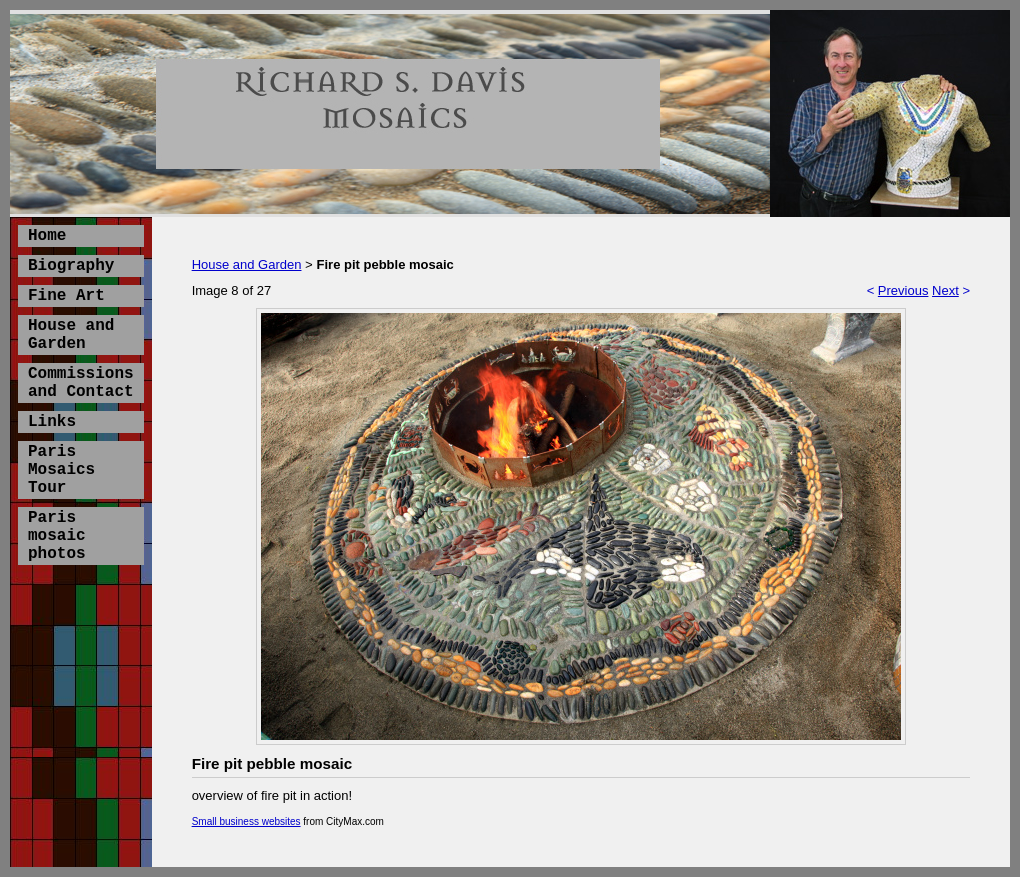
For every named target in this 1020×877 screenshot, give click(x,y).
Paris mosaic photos (57, 536)
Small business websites (246, 821)
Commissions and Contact (81, 383)
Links (52, 422)
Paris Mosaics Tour (61, 470)
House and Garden (71, 335)
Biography (71, 266)
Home (47, 236)
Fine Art (66, 296)
